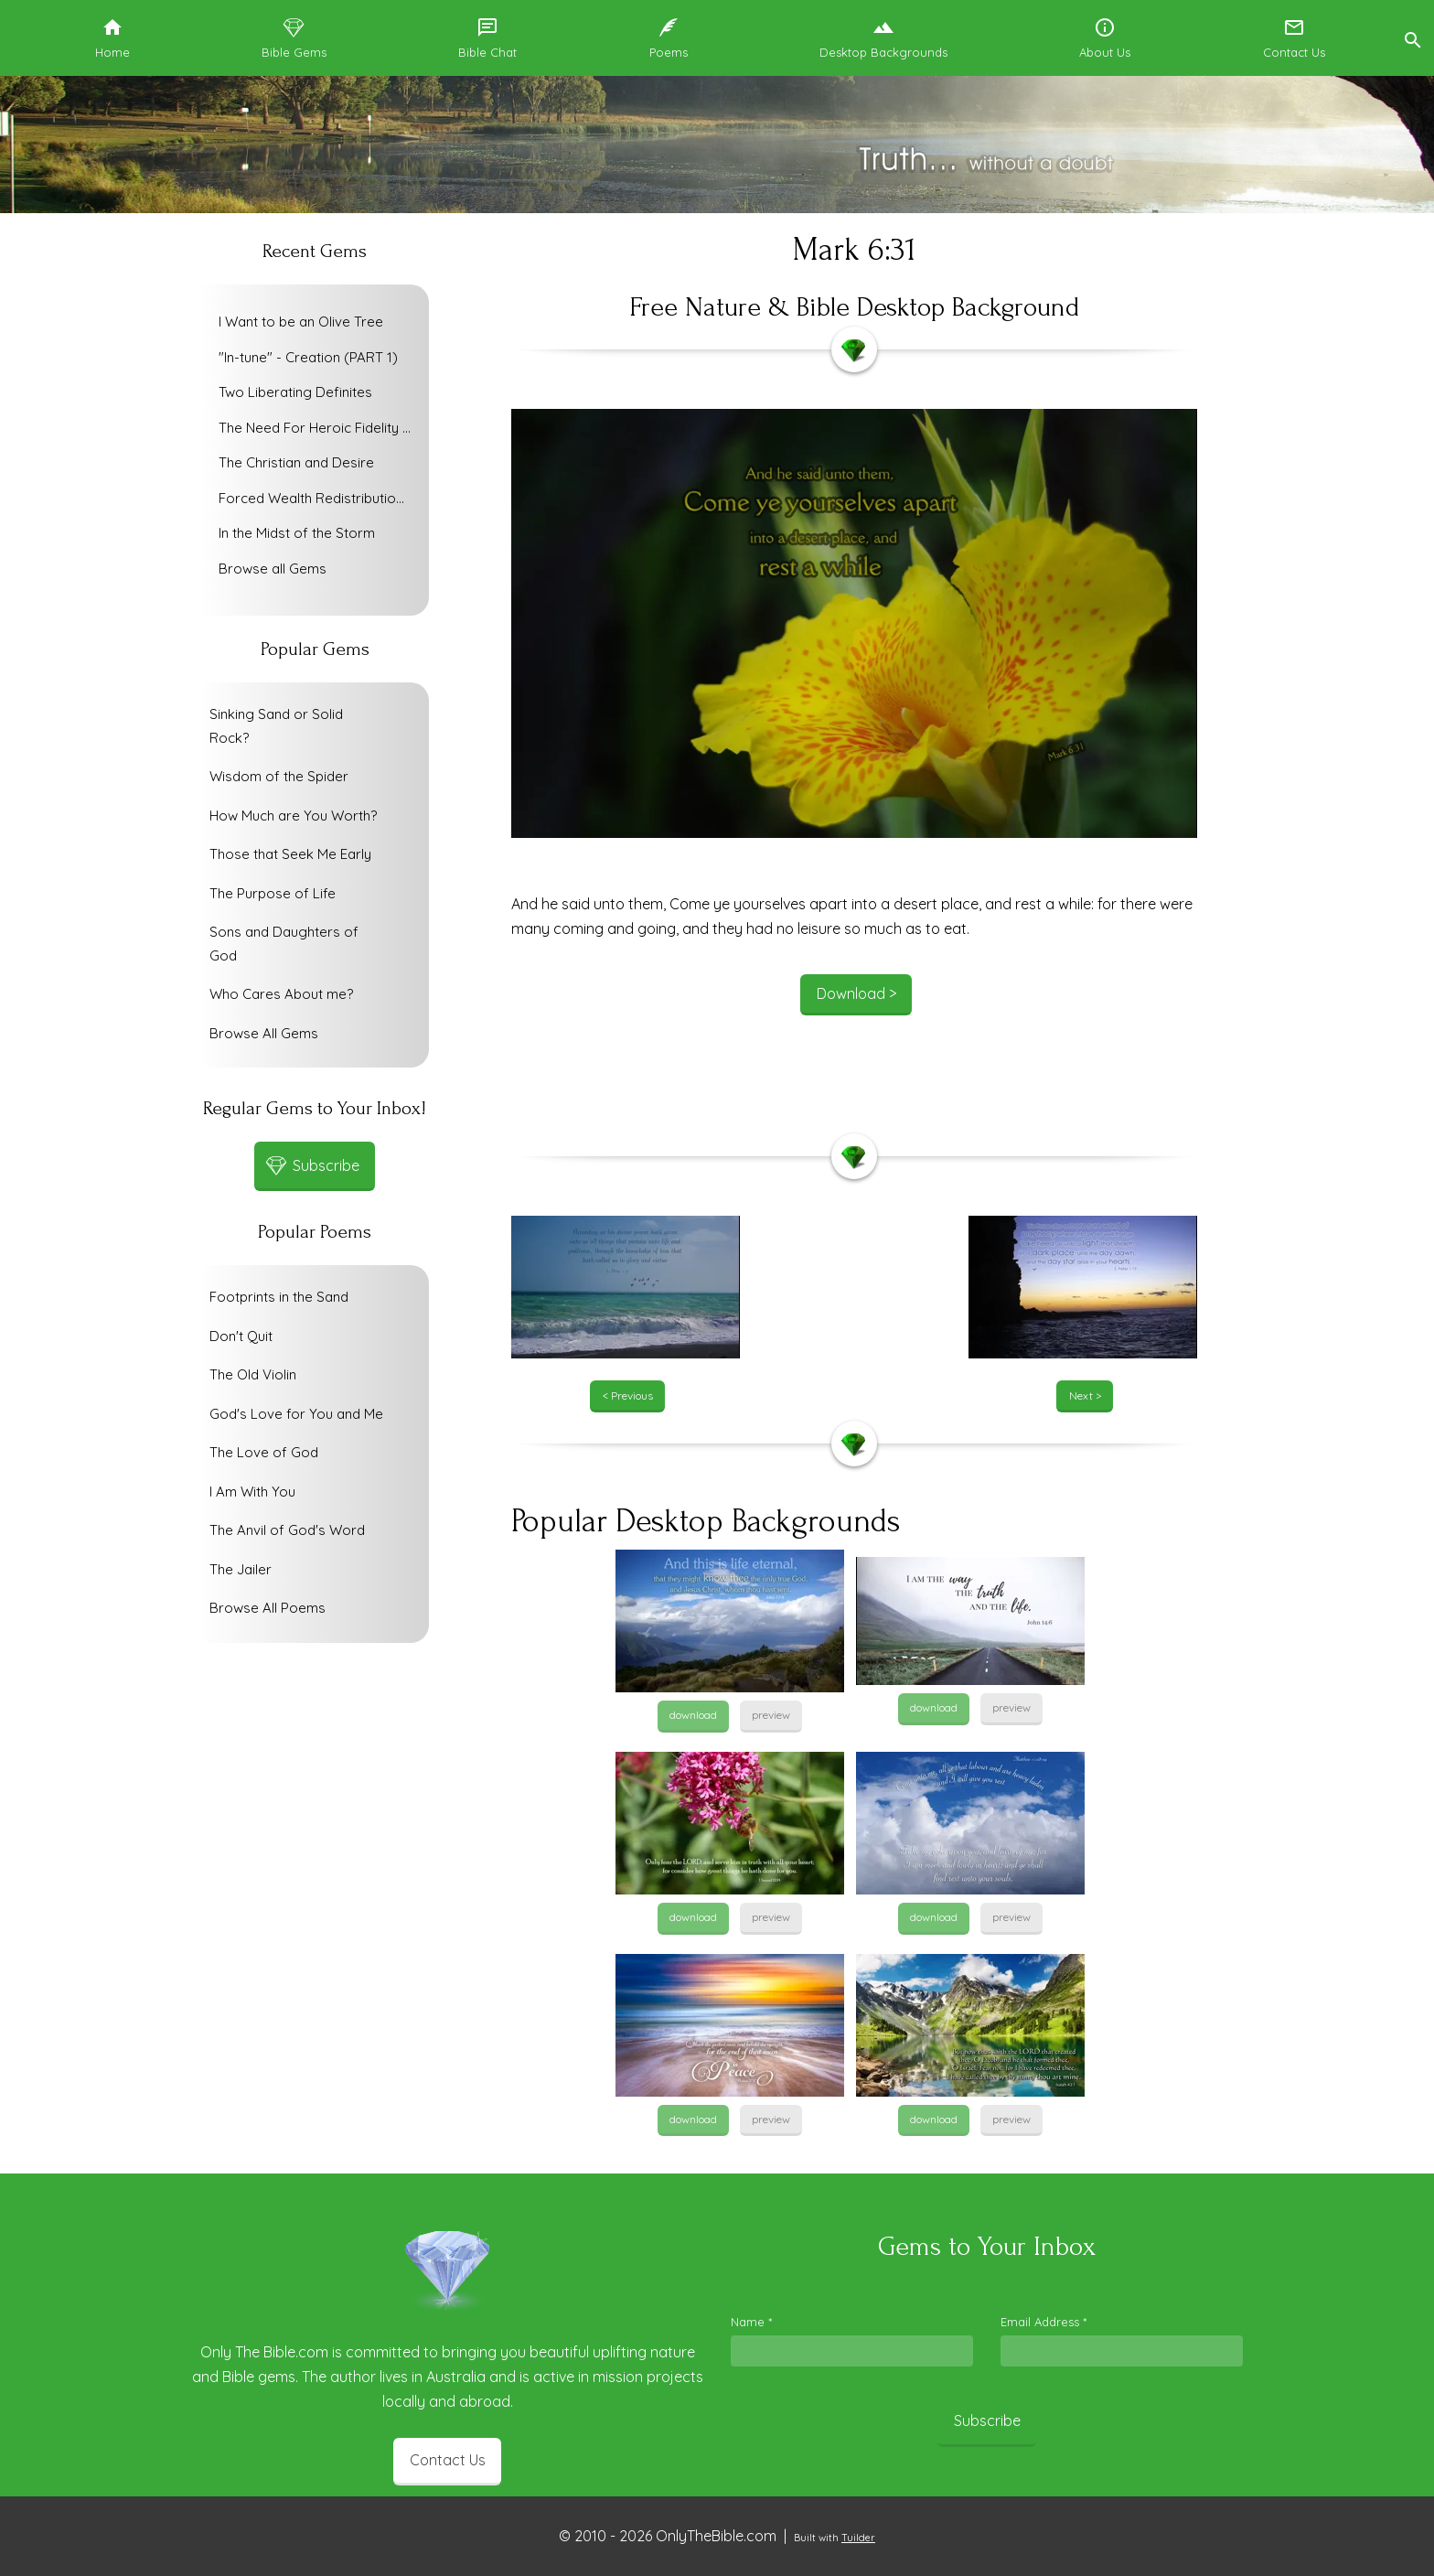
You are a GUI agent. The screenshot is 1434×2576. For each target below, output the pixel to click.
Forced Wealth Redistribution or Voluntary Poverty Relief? (319, 498)
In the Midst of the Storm (297, 533)
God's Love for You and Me (296, 1413)
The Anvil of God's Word (287, 1530)
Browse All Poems (267, 1607)
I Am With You (252, 1491)
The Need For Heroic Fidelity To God (319, 427)
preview (771, 1715)
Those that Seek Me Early (290, 854)
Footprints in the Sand (278, 1296)
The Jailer (240, 1569)
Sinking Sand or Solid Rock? (276, 725)
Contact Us (448, 2460)
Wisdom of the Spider (278, 776)
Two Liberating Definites (295, 392)
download (693, 1715)
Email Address (1043, 2321)
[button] (1412, 38)
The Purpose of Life (272, 893)
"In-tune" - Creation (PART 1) (308, 357)
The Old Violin (252, 1374)
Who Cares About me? (281, 994)
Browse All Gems (263, 1033)
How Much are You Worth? (293, 815)
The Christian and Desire (296, 462)
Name (751, 2321)
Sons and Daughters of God (283, 943)
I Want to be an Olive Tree (301, 321)
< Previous (628, 1395)
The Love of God (263, 1452)
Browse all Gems (272, 568)
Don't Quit (241, 1336)
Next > (1085, 1395)
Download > (856, 993)
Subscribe (987, 2420)
